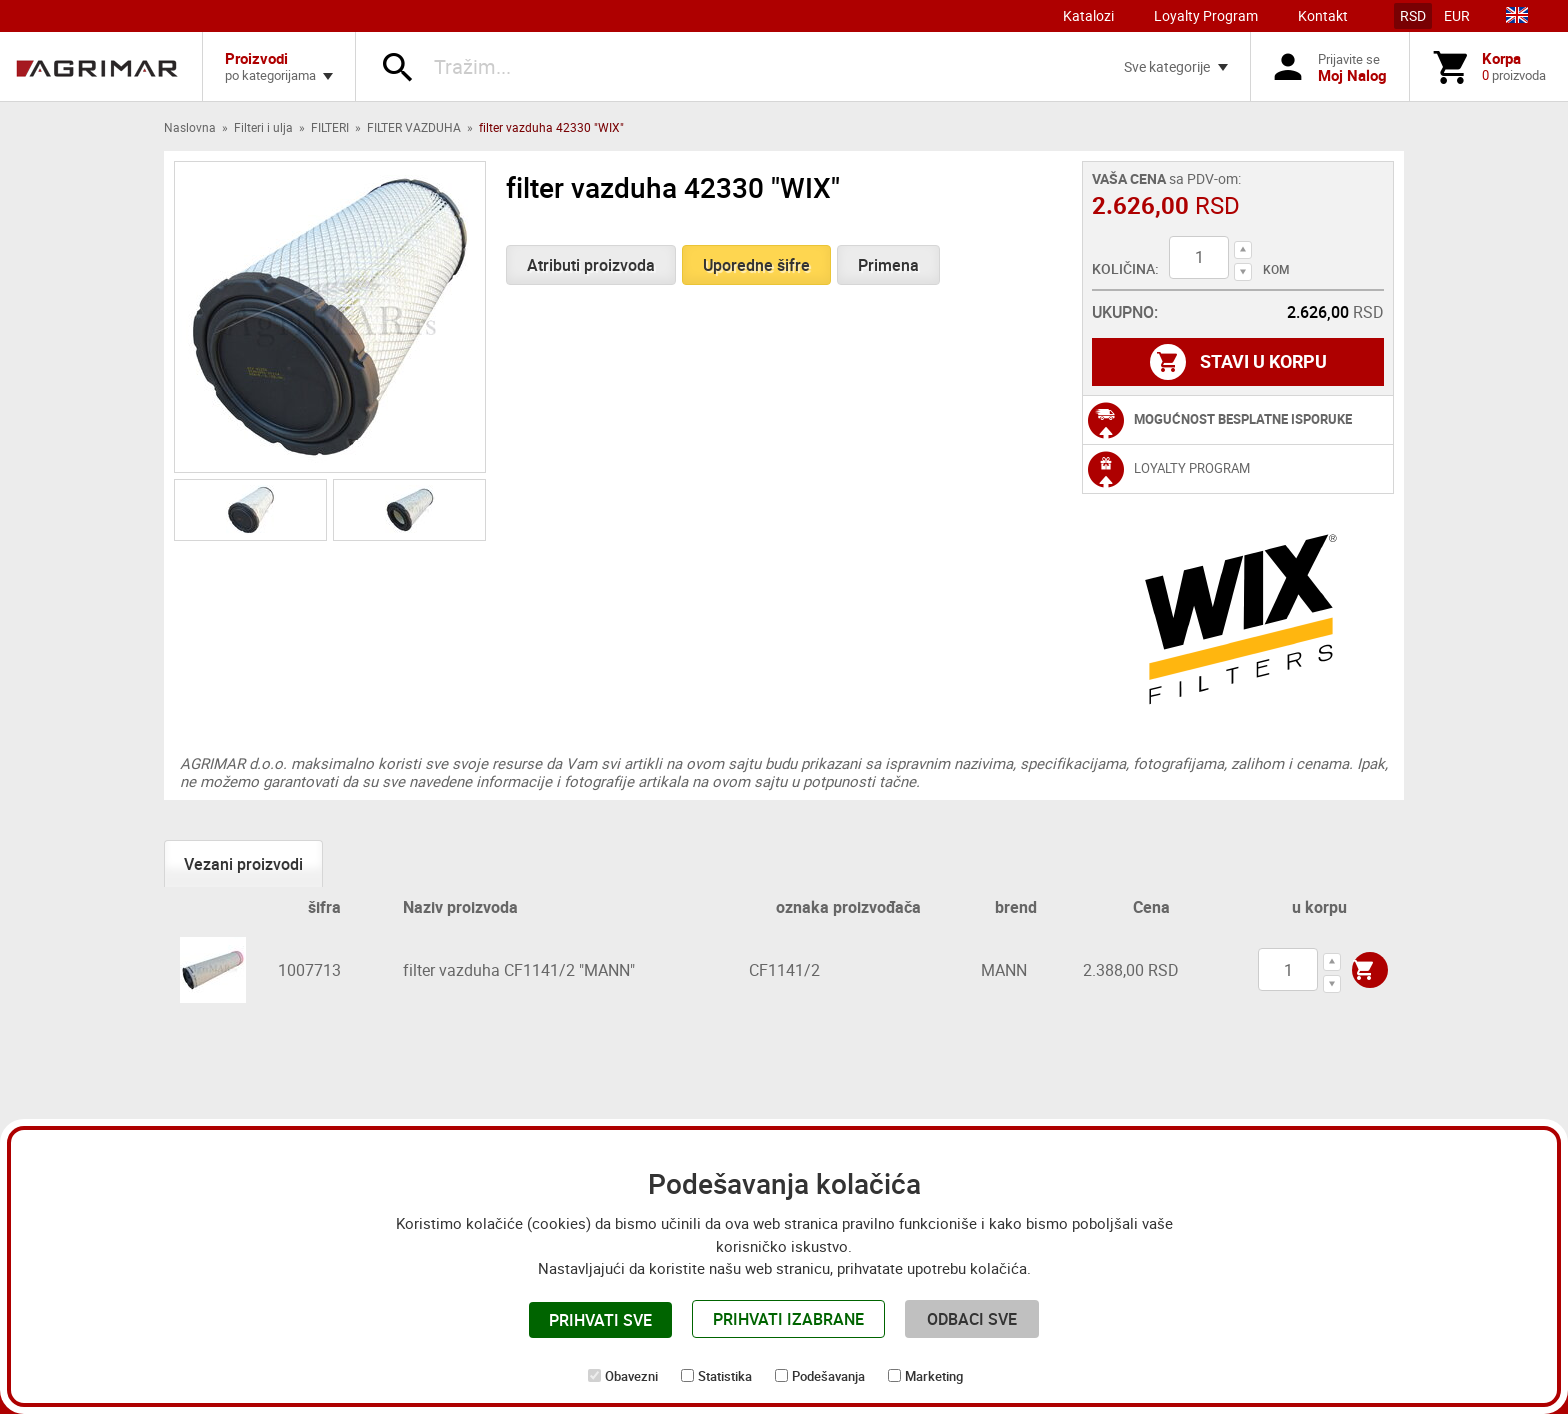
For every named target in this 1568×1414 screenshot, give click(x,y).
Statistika (725, 1376)
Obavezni (631, 1376)
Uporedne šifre (756, 265)
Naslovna (190, 127)
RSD (1413, 15)
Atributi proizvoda (591, 265)
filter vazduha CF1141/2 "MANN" (519, 970)
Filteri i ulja (263, 127)
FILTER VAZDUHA (414, 127)
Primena (888, 265)
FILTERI (330, 127)
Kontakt (1323, 15)
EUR (1457, 15)
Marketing (934, 1376)
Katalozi (1088, 15)
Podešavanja (828, 1376)
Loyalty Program (1206, 15)
